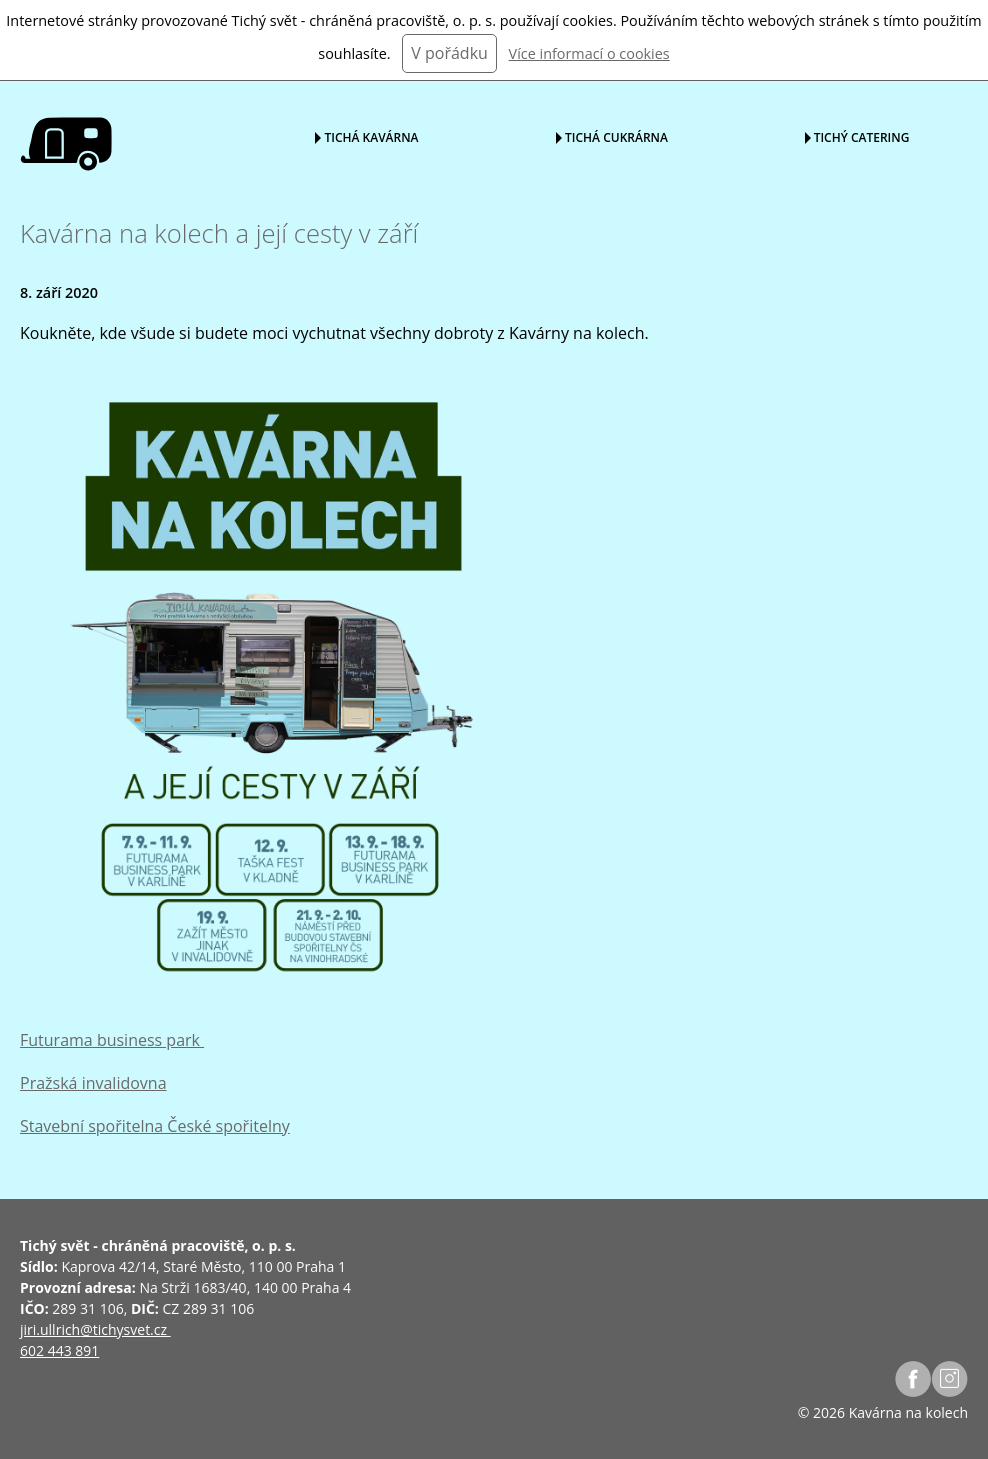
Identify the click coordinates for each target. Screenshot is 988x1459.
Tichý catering (862, 136)
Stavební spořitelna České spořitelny (155, 1126)
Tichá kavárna (371, 136)
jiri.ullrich (50, 1329)
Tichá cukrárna (616, 136)
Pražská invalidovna (93, 1083)
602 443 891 (59, 1350)
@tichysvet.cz (123, 1329)
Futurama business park (112, 1040)
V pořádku (449, 53)
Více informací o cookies (589, 53)
